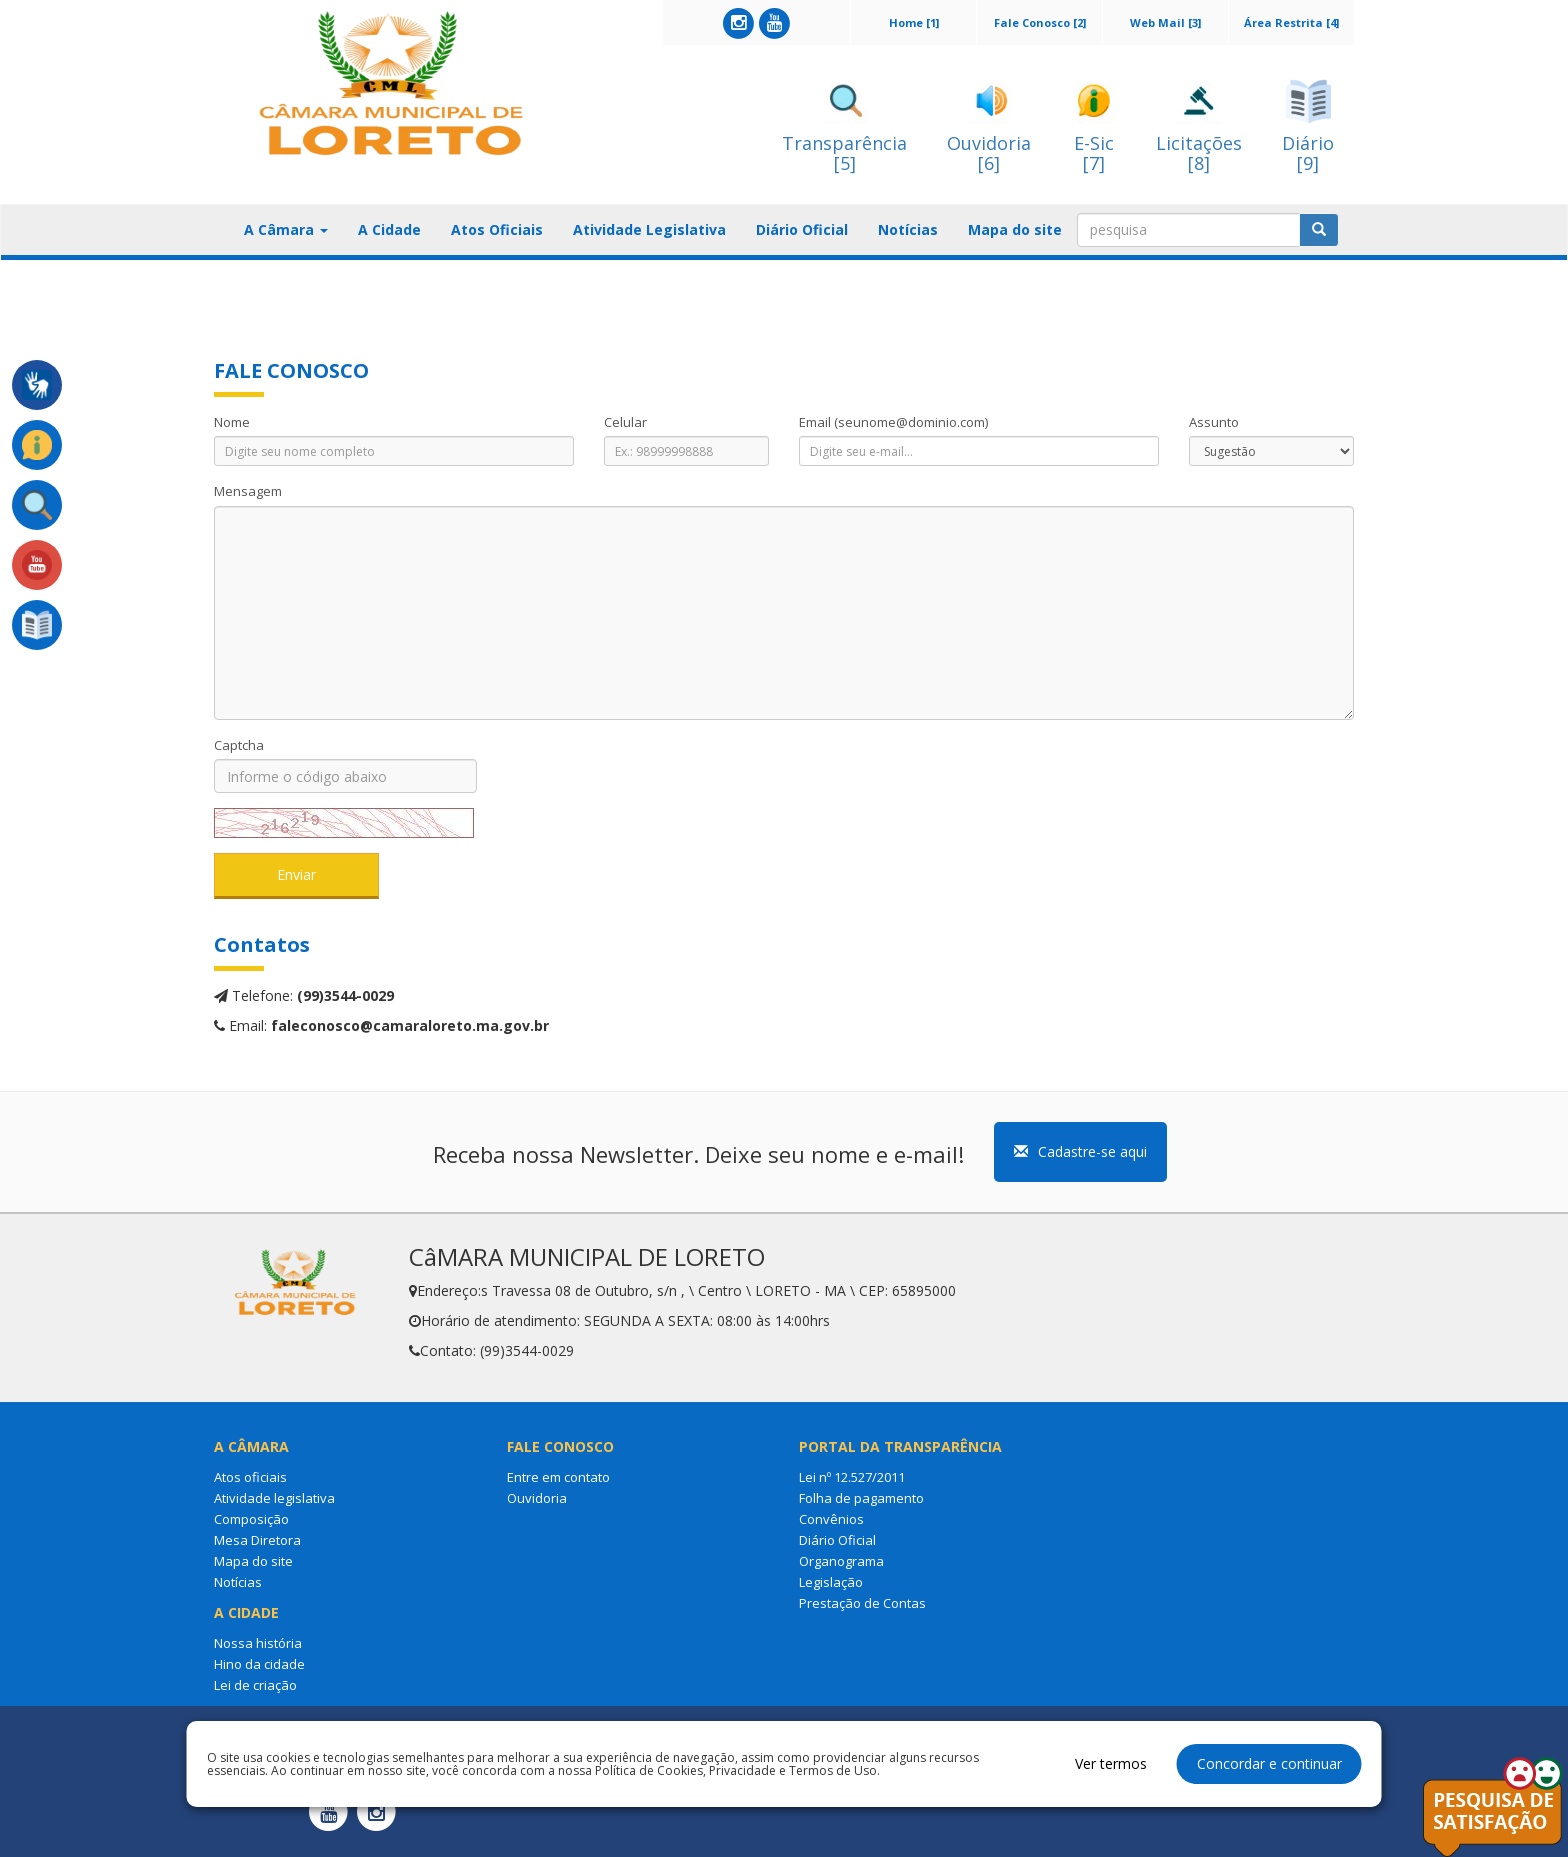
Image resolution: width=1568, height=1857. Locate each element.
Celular (625, 422)
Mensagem (248, 491)
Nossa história (258, 1643)
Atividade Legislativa (649, 229)
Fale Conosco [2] (1040, 22)
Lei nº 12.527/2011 (852, 1477)
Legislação (831, 1582)
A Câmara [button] (286, 229)
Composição (251, 1519)
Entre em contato (558, 1477)
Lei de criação (255, 1685)
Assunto (1214, 422)
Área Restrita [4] (1291, 22)
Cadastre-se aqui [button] (1080, 1151)
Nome (232, 422)
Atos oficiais (250, 1477)
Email (893, 422)
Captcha (239, 745)
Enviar (296, 874)
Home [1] (914, 22)
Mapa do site (1015, 229)
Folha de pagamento (861, 1498)
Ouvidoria (537, 1498)
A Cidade (389, 229)
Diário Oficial (802, 229)
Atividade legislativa (274, 1498)
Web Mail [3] (1165, 22)
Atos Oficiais (497, 229)
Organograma (841, 1561)
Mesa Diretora (257, 1540)
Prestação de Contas (862, 1603)
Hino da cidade (259, 1664)
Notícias (908, 229)
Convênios (831, 1519)
